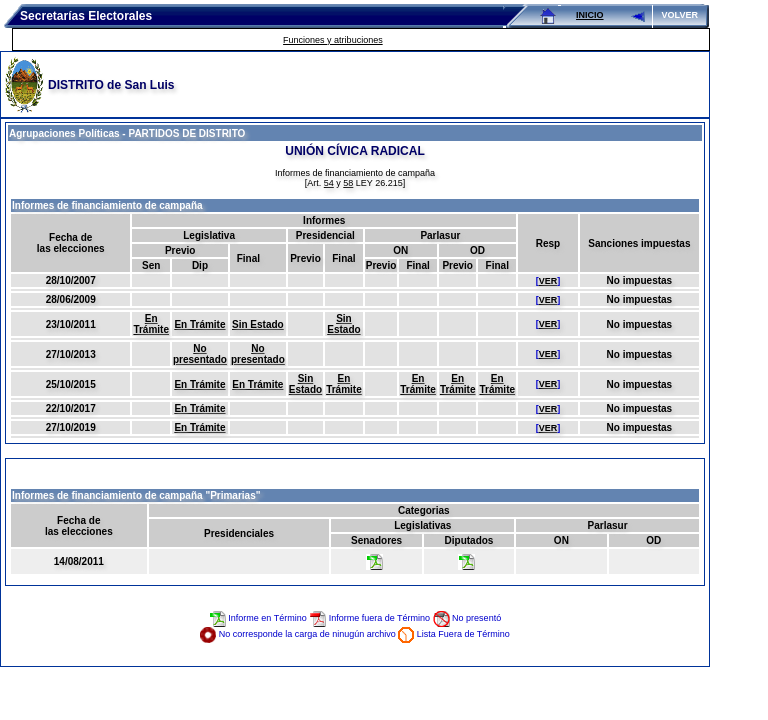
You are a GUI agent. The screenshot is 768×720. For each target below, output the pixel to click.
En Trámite (151, 324)
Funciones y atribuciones (333, 40)
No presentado (200, 354)
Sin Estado (258, 324)
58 (348, 183)
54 (329, 183)
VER (548, 281)
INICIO (590, 15)
